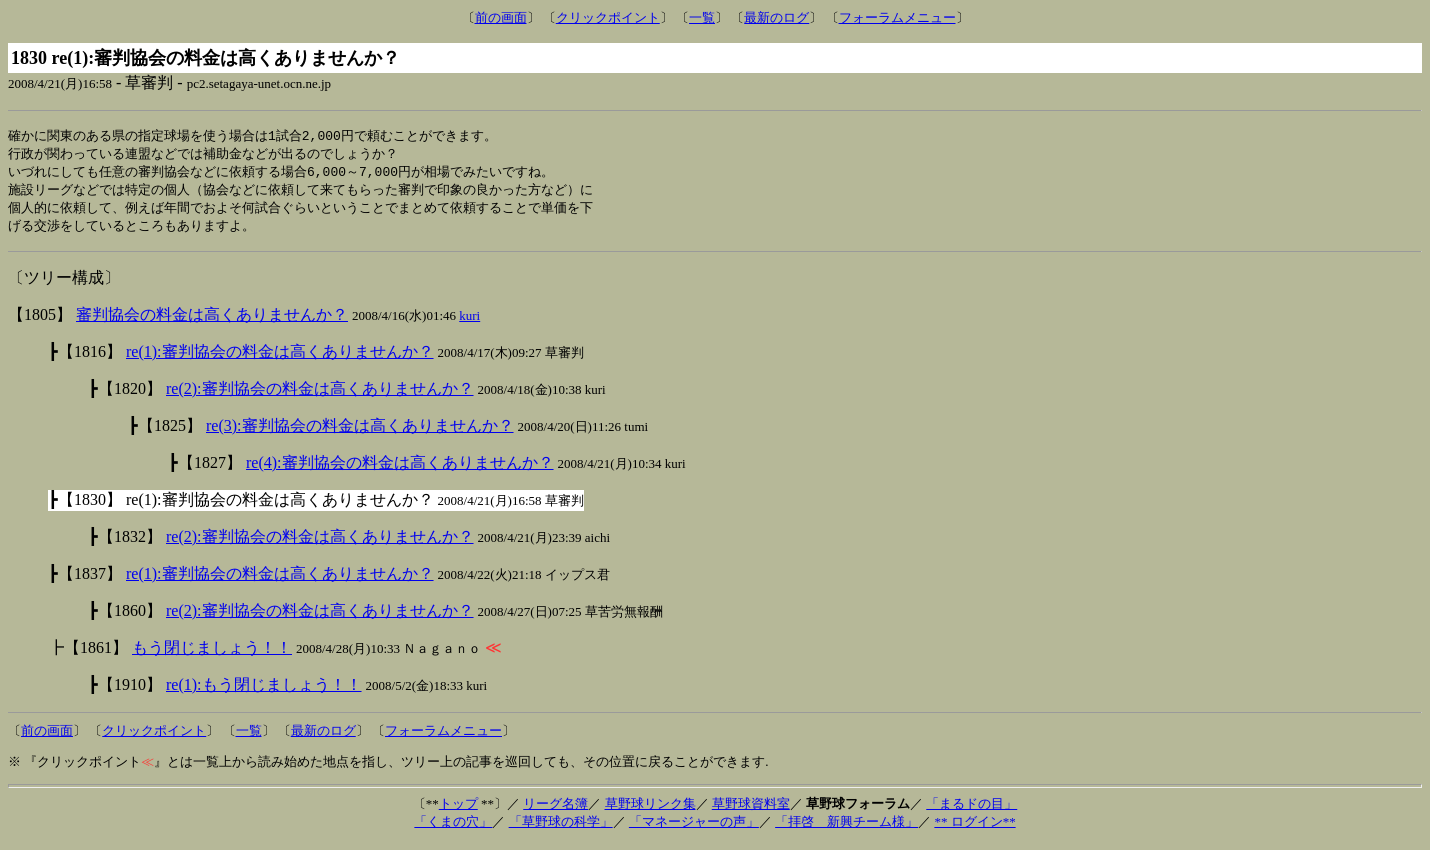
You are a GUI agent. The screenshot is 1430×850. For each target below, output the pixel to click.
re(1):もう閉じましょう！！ (264, 690)
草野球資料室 (751, 809)
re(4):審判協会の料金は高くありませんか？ (400, 468)
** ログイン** (974, 827)
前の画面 (501, 17)
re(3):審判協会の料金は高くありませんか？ (360, 431)
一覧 (702, 17)
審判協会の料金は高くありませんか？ (212, 320)
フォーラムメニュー (897, 17)
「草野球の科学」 (561, 827)
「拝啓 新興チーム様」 (846, 827)
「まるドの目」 (971, 809)
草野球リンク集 (650, 809)
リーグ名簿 (555, 809)
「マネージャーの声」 (694, 827)
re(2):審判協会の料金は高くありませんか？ (320, 394)
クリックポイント (608, 17)
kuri (469, 321)
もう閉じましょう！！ (212, 653)
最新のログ (776, 17)
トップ (458, 809)
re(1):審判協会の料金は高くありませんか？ (280, 357)
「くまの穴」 (453, 827)
